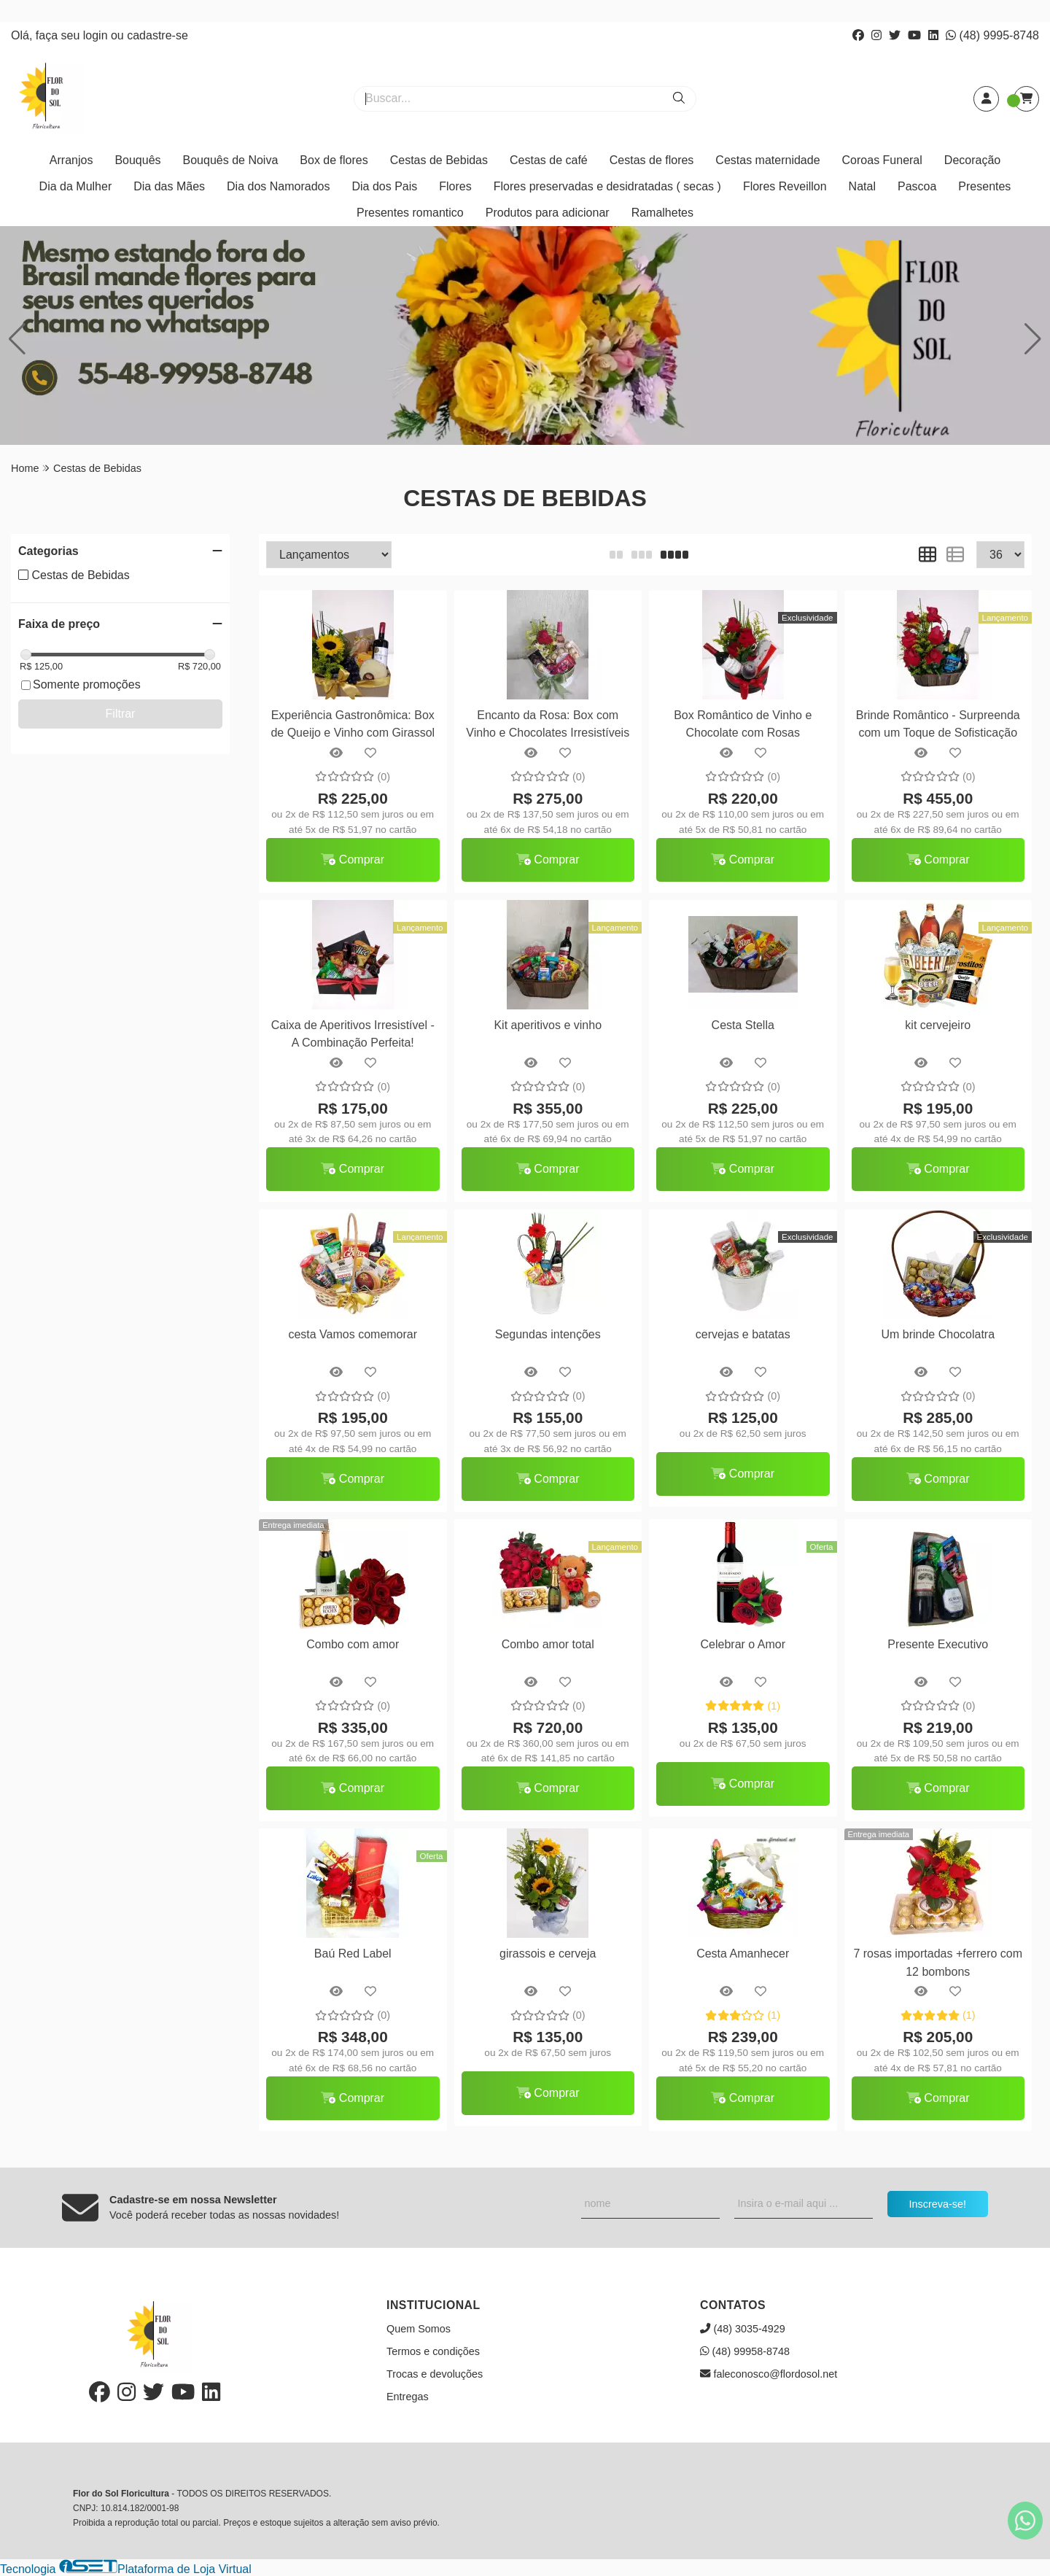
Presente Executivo (937, 1644)
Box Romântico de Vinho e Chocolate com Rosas (743, 724)
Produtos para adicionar (548, 212)
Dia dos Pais (384, 186)
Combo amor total (548, 1644)
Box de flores (334, 160)
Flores (455, 186)
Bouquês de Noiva (231, 160)
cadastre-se (157, 35)
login (97, 35)
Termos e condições (433, 2351)
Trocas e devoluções (434, 2374)
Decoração (972, 160)
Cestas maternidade (767, 160)
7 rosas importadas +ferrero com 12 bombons (937, 1962)
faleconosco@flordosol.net (768, 2374)
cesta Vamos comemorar (352, 1334)
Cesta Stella (743, 1025)
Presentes (984, 186)
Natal (862, 186)
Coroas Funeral (882, 160)
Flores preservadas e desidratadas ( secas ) (607, 186)
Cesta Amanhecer (742, 1953)
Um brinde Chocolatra (938, 1334)
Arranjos (71, 160)
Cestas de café (549, 160)
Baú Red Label (353, 1953)
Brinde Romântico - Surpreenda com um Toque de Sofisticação (938, 724)
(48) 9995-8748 (992, 35)
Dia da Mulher (75, 186)
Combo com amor (352, 1644)
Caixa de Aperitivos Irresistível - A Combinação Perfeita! (353, 1034)
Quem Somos (418, 2329)
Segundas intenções (548, 1334)
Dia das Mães (169, 186)
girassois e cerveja (547, 1953)
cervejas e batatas (743, 1334)
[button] (1033, 339)
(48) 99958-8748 (745, 2351)
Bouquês (137, 160)
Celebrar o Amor (743, 1644)
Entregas (407, 2396)
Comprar (352, 859)
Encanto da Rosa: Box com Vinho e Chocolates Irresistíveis (547, 724)
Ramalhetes (662, 212)
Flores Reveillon (785, 186)
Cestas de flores (652, 160)
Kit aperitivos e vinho (548, 1025)
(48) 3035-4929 (742, 2329)
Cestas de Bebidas (439, 160)
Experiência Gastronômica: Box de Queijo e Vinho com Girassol (353, 724)
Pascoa (917, 186)
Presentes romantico (410, 212)
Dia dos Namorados (278, 186)
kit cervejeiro (938, 1025)
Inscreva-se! (937, 2204)
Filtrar (121, 713)
